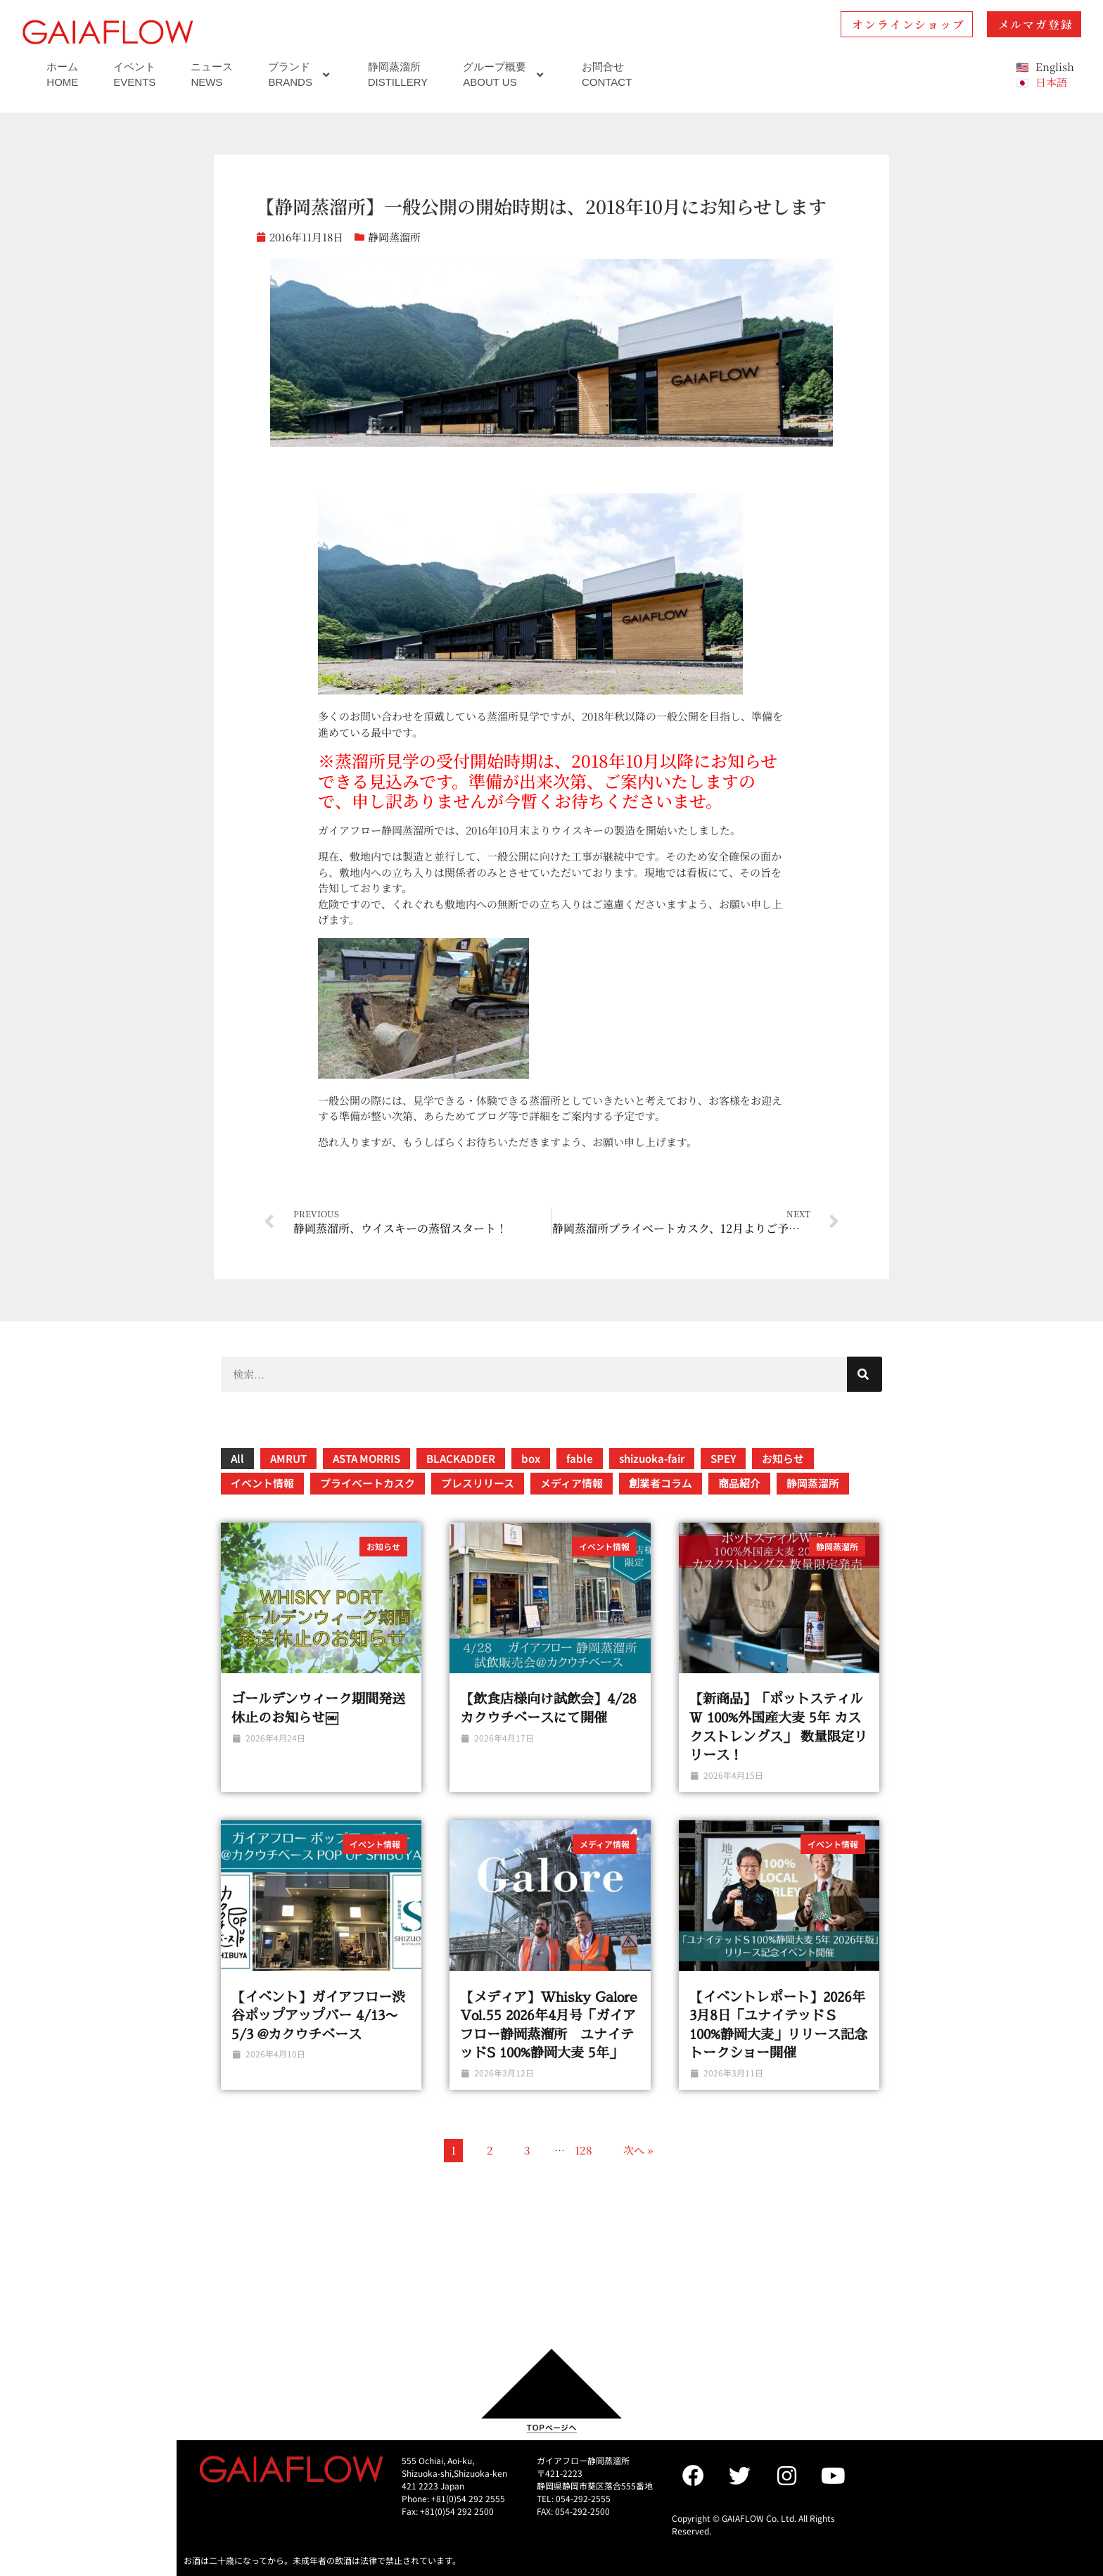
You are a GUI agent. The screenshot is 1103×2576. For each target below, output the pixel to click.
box (530, 1458)
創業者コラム (660, 1483)
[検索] (864, 1374)
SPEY (723, 1458)
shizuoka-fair (651, 1458)
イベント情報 (262, 1483)
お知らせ (783, 1458)
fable (579, 1458)
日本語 (1051, 82)
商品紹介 (739, 1483)
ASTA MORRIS (366, 1458)
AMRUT (288, 1458)
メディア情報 (571, 1483)
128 (583, 2150)
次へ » (638, 2150)
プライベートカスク (367, 1483)
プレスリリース (477, 1483)
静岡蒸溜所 (394, 236)
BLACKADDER (460, 1458)
